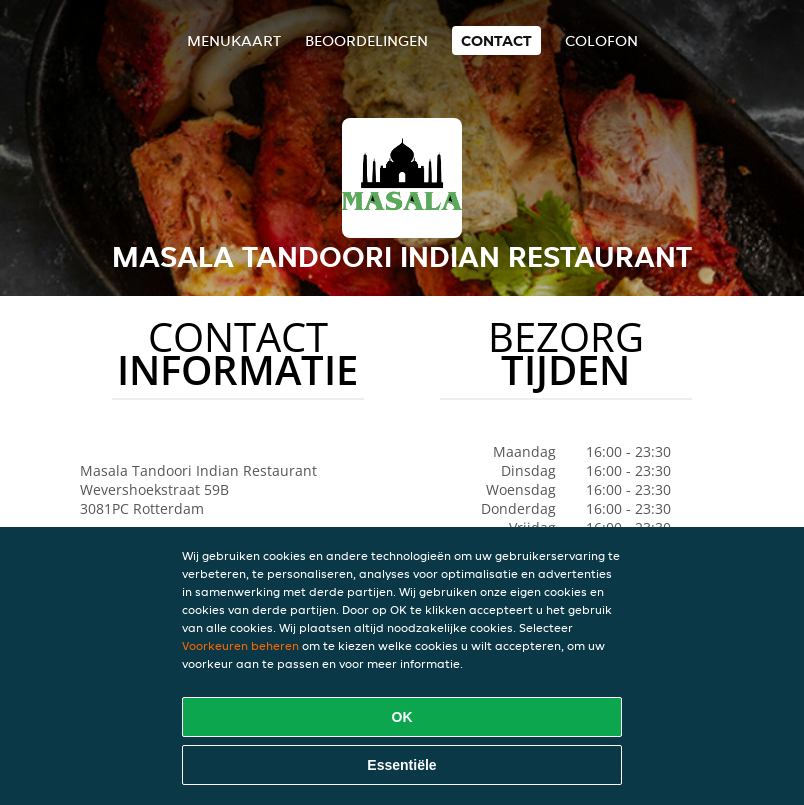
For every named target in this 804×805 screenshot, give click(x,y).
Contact (496, 40)
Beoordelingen (366, 40)
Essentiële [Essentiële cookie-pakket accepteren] (401, 765)
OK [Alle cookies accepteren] (402, 717)
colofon (601, 40)
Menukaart (234, 40)
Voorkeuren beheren (240, 645)
